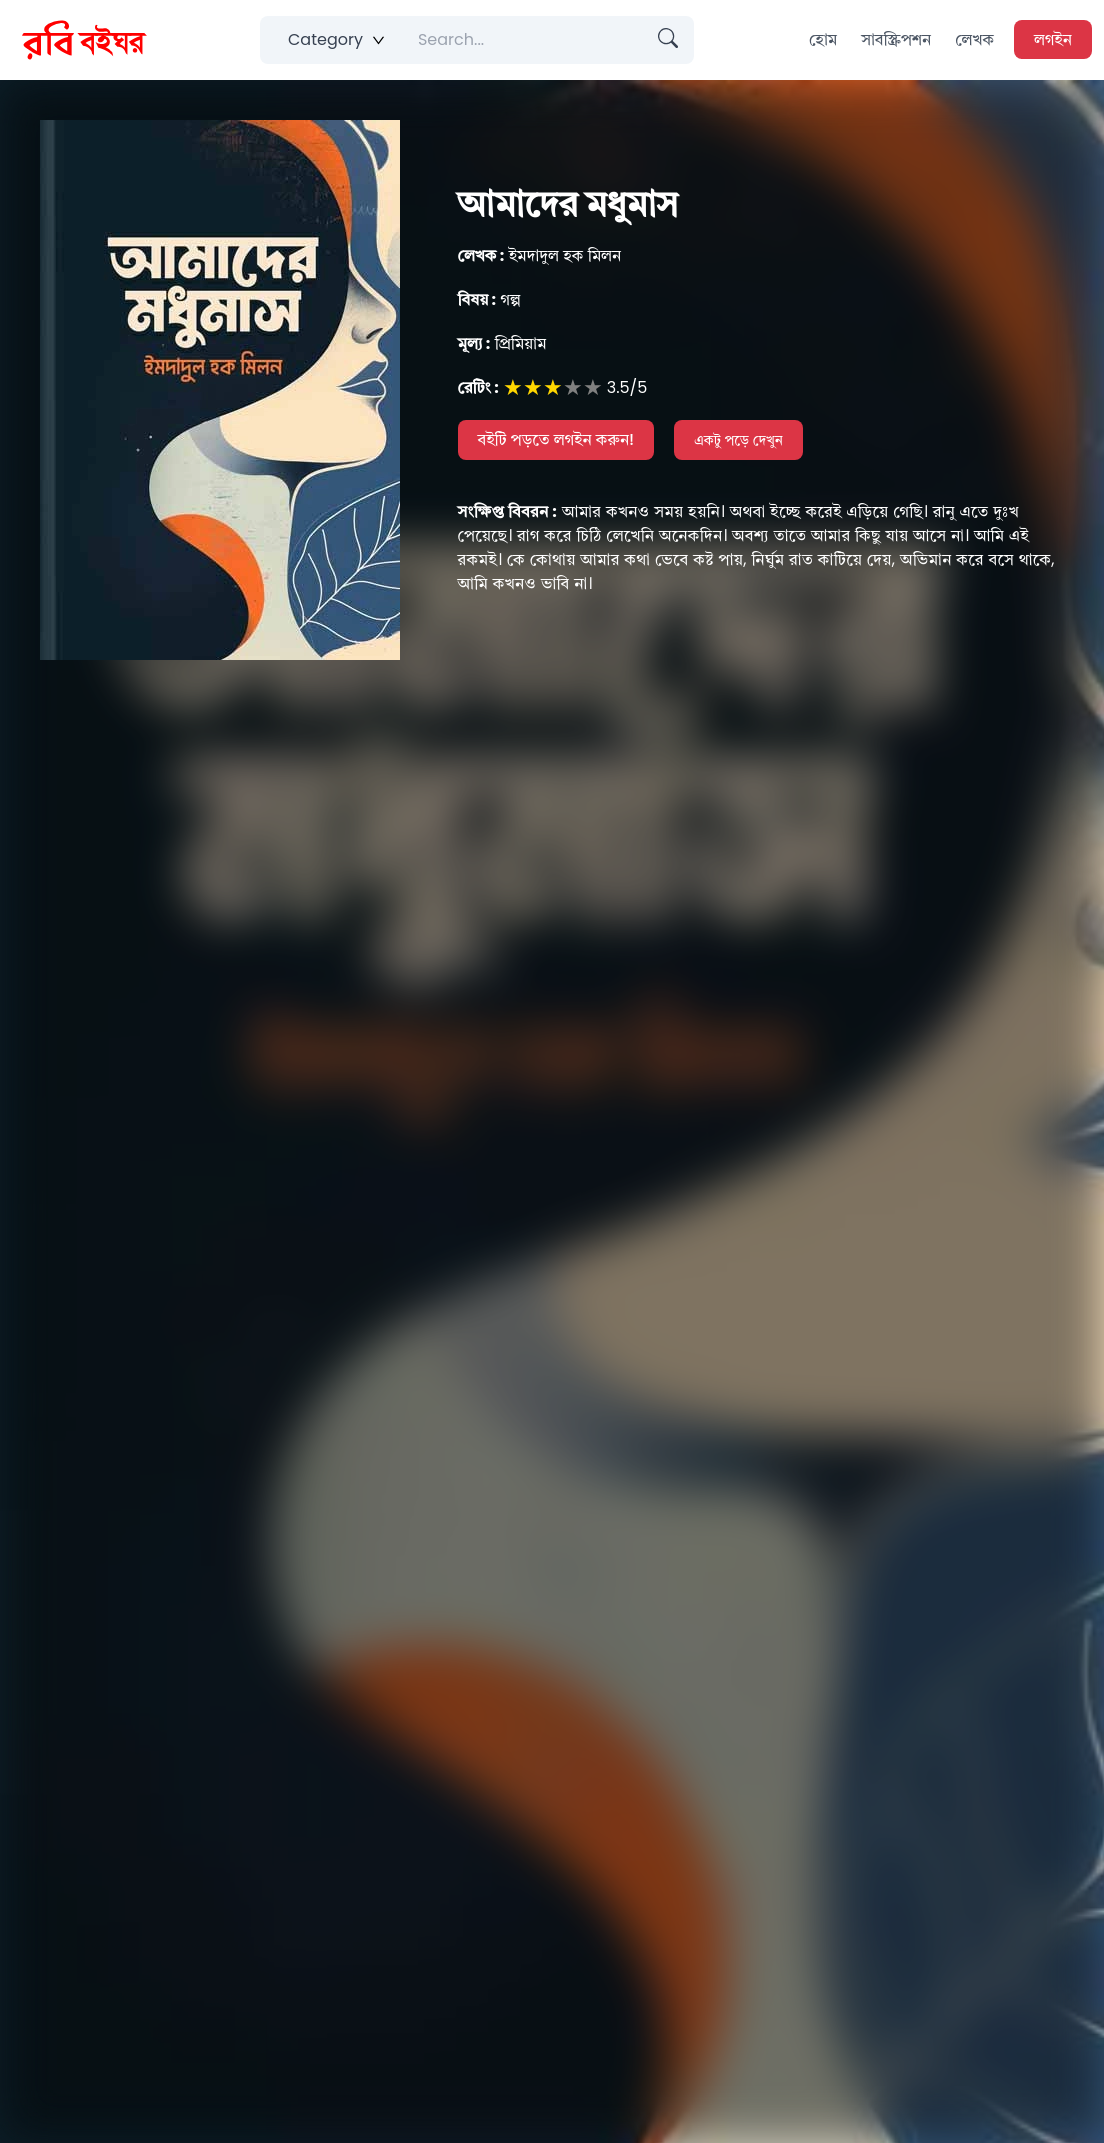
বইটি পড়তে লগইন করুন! (556, 439)
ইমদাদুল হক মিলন (540, 255)
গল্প (489, 299)
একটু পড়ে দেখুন (738, 440)
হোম (823, 39)
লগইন (1053, 39)
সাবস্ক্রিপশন (896, 39)
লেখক (974, 39)
